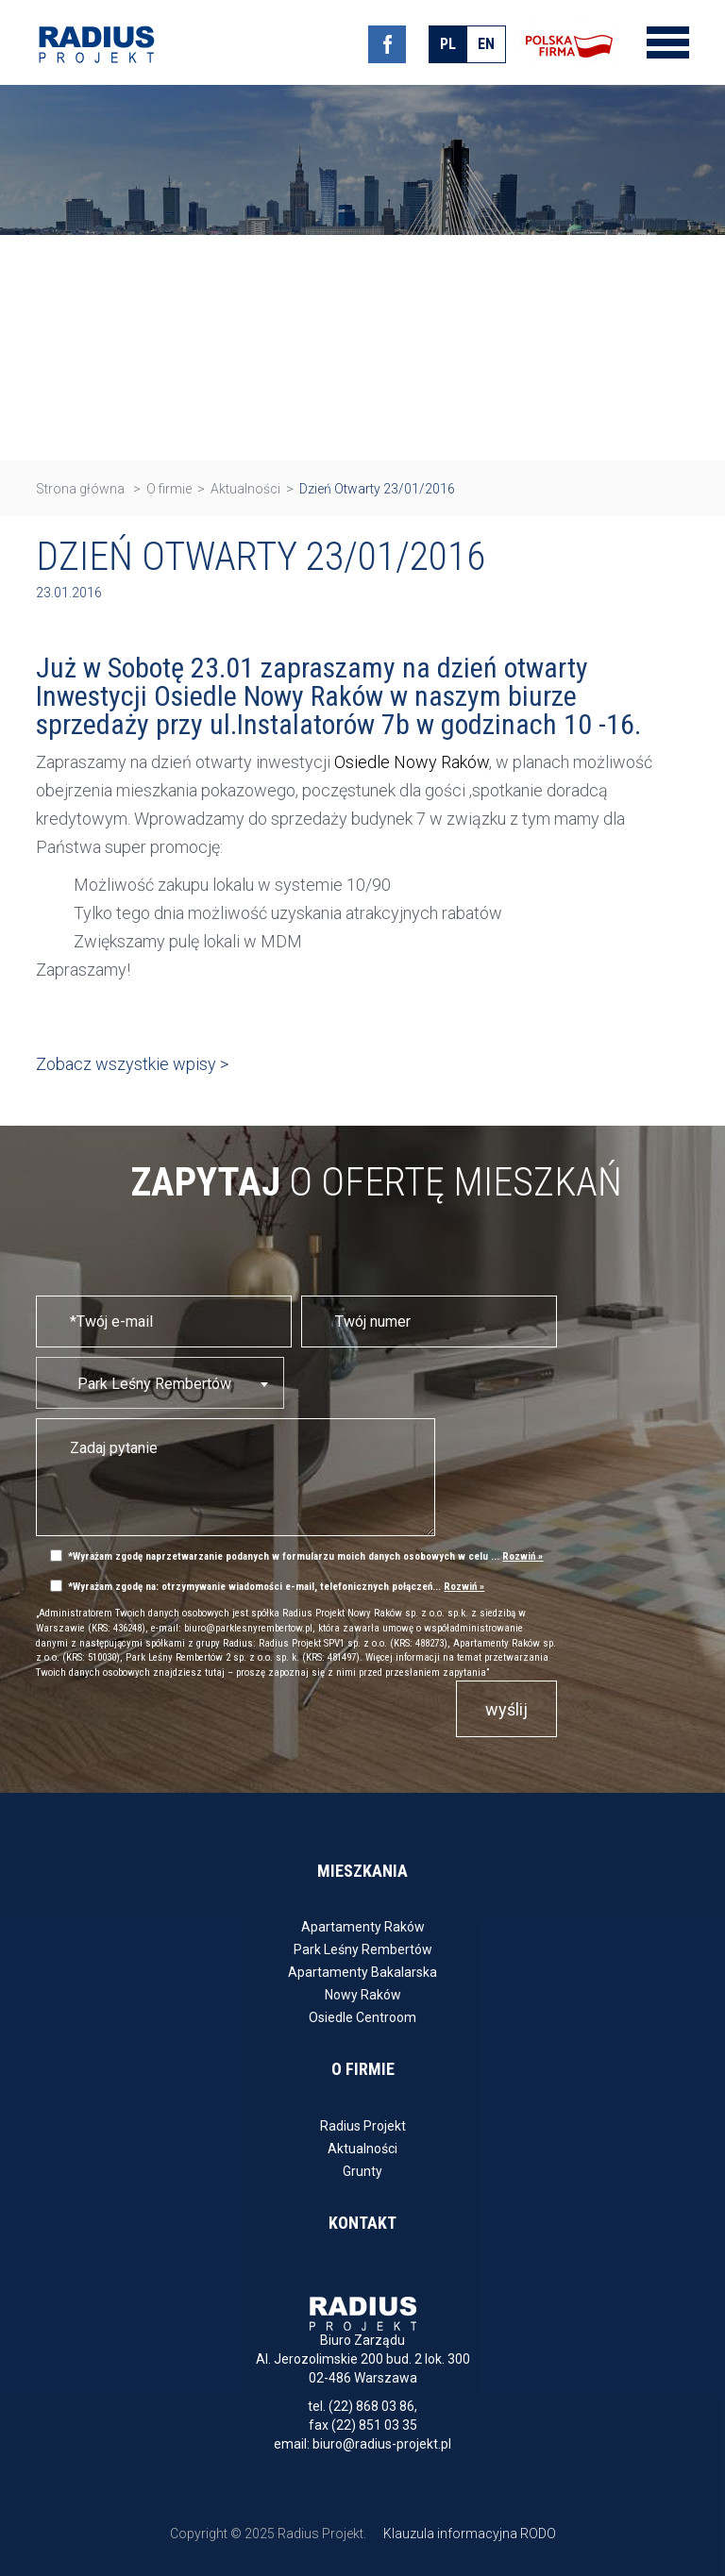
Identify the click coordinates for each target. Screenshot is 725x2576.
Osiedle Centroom (362, 2017)
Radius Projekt (363, 2125)
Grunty (362, 2171)
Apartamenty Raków (363, 1926)
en (486, 44)
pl (448, 44)
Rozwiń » (522, 1556)
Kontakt (362, 2223)
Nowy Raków (363, 1994)
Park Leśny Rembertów (363, 1949)
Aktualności (362, 2148)
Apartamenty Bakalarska (362, 1972)
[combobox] (160, 1383)
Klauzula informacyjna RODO (469, 2533)
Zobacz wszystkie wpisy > (132, 1064)
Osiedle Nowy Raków (411, 762)
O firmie (363, 2069)
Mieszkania (362, 1871)
